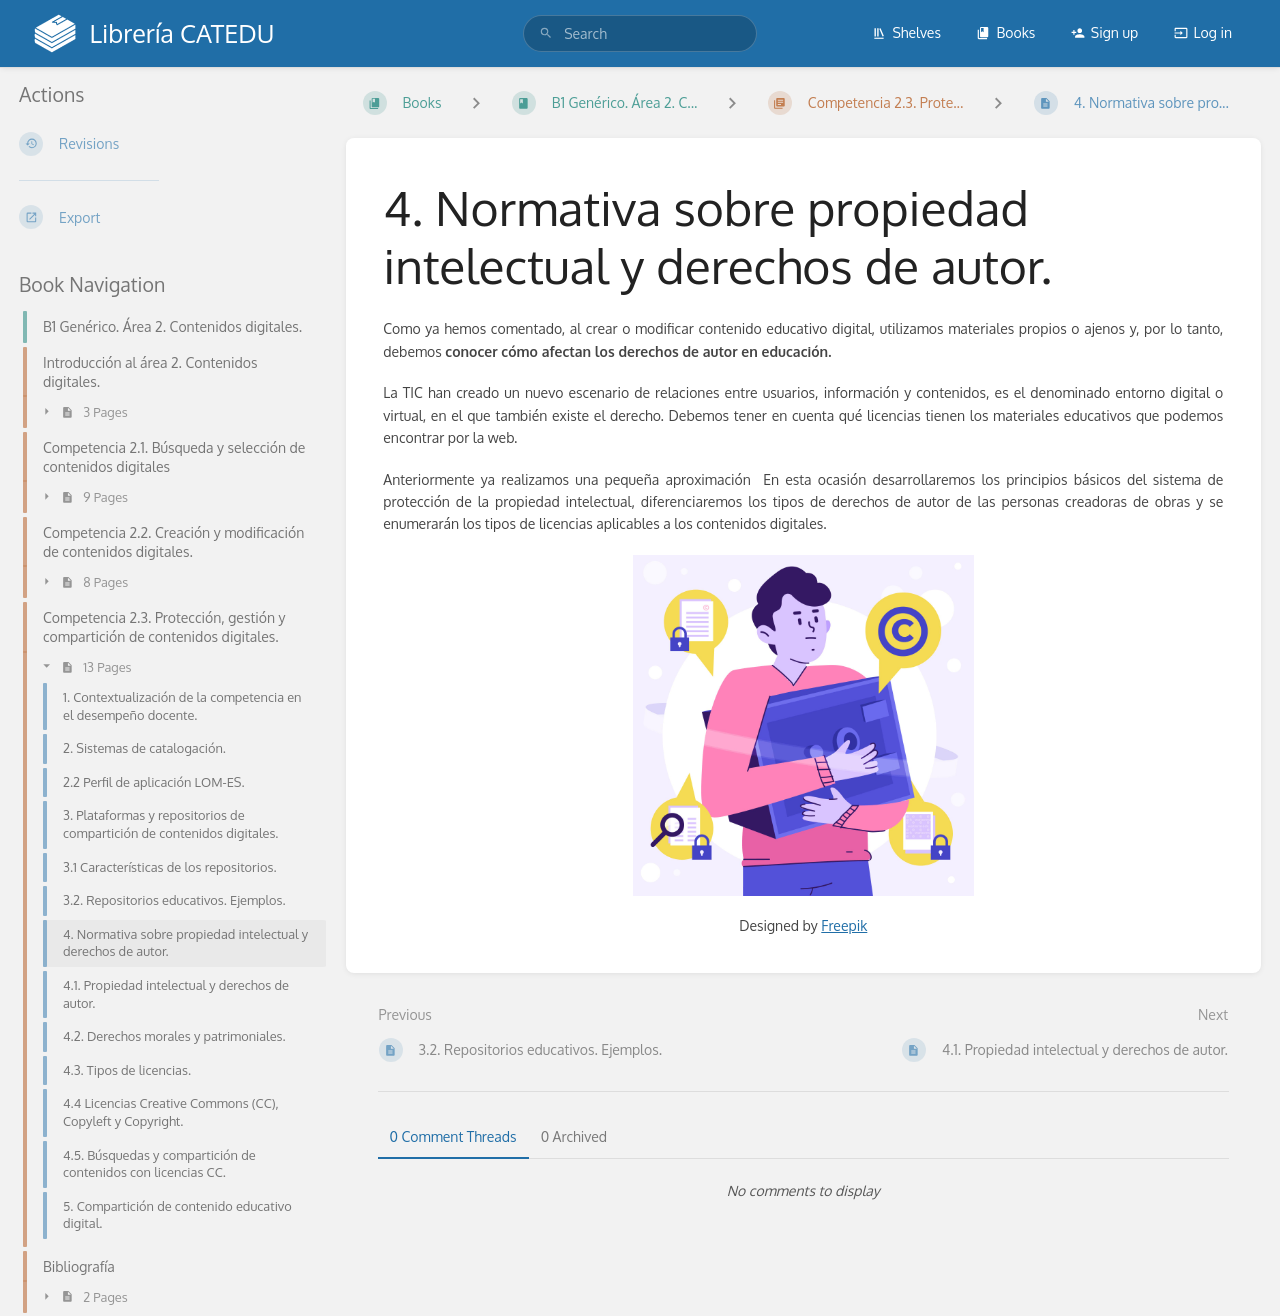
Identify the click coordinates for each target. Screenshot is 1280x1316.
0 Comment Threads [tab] (453, 1136)
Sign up (1104, 32)
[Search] (546, 33)
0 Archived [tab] (574, 1136)
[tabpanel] (804, 1191)
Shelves (906, 32)
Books (1005, 32)
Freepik (844, 925)
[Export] (166, 217)
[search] (640, 33)
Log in (1203, 32)
